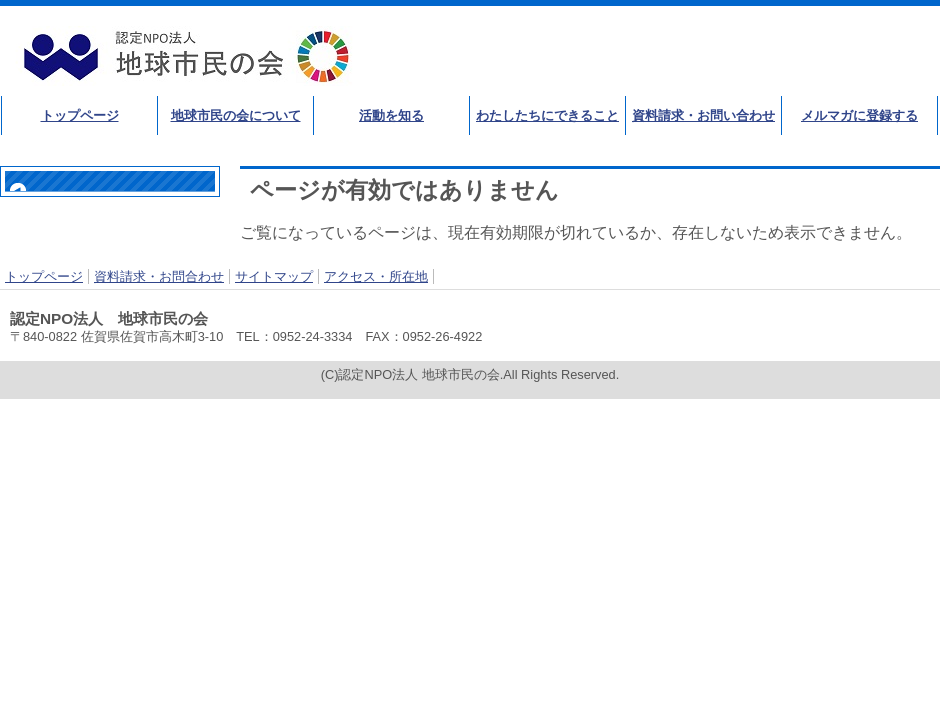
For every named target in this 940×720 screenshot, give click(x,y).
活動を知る (391, 115)
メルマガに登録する (859, 115)
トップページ (80, 115)
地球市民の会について (236, 115)
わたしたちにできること (547, 115)
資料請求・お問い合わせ (703, 115)
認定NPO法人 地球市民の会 (190, 56)
